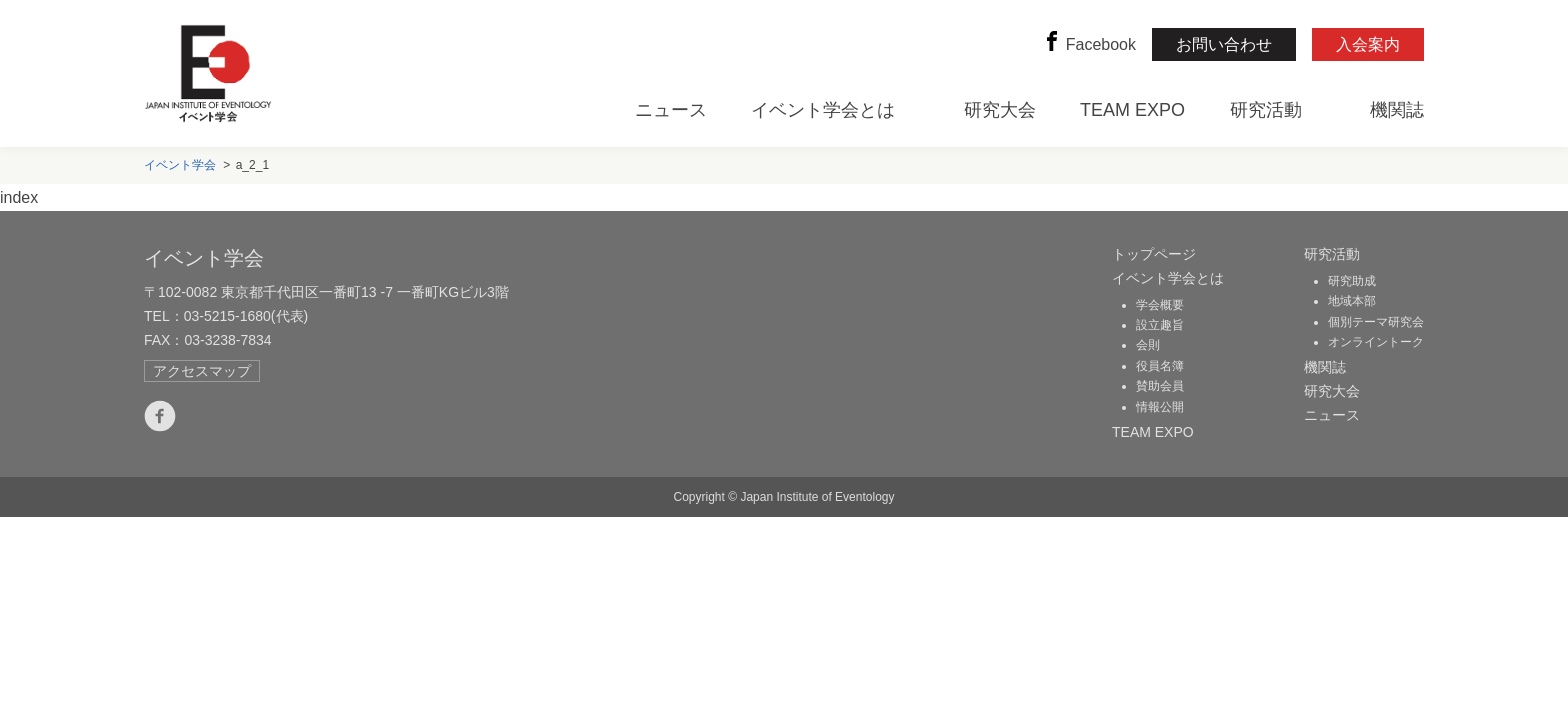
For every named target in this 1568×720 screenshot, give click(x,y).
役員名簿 (1160, 366)
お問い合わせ (1224, 44)
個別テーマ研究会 (1376, 322)
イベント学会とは (823, 110)
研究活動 (1266, 110)
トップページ (1154, 254)
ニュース (671, 110)
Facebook (1089, 44)
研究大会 (1000, 110)
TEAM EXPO (1132, 110)
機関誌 (1397, 110)
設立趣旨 (1160, 325)
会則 (1148, 345)
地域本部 (1352, 301)
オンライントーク (1376, 342)
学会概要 (1160, 305)
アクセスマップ (202, 371)
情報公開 (1160, 407)
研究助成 (1352, 281)
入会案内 (1368, 44)
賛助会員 (1160, 386)
